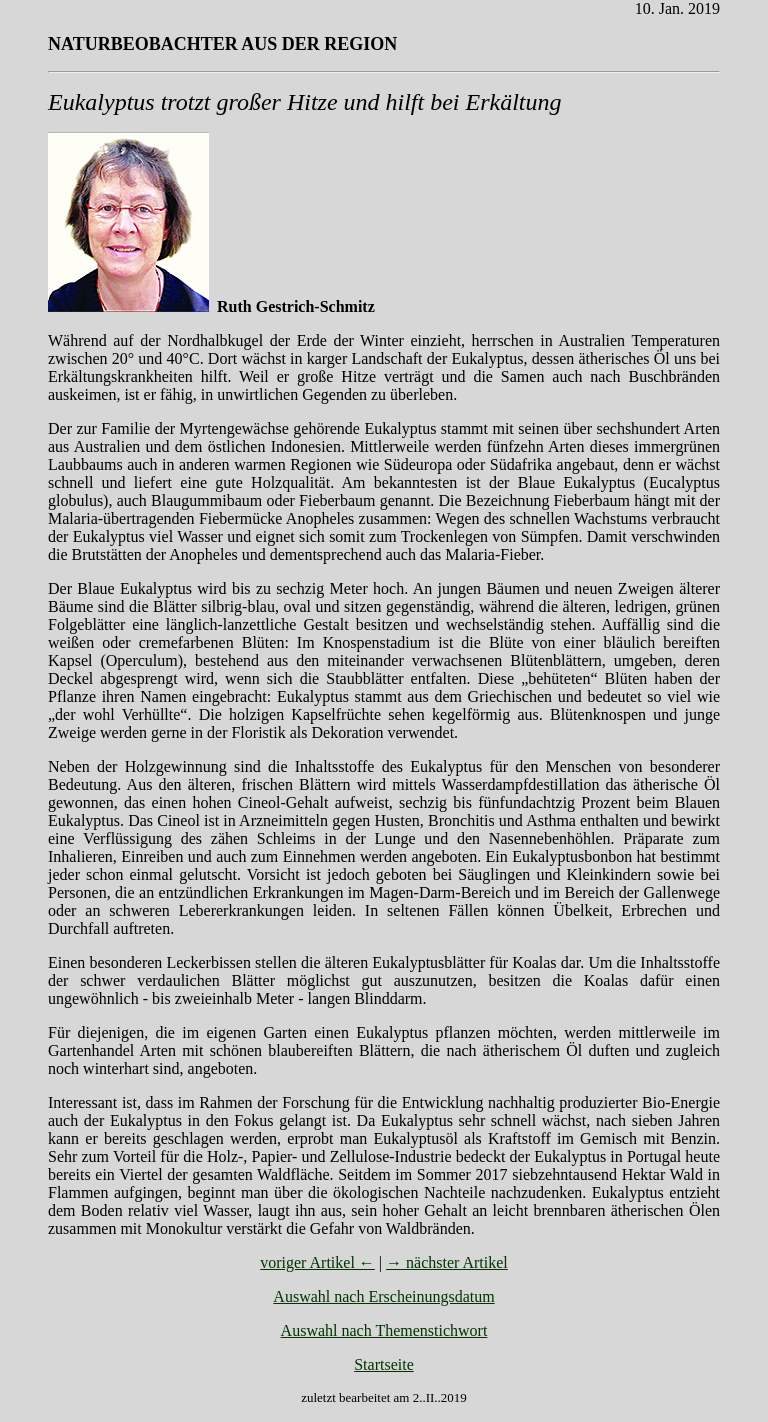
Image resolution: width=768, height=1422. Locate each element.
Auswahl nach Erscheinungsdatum (383, 1296)
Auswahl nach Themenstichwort (384, 1330)
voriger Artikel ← (317, 1262)
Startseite (384, 1364)
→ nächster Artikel (447, 1262)
